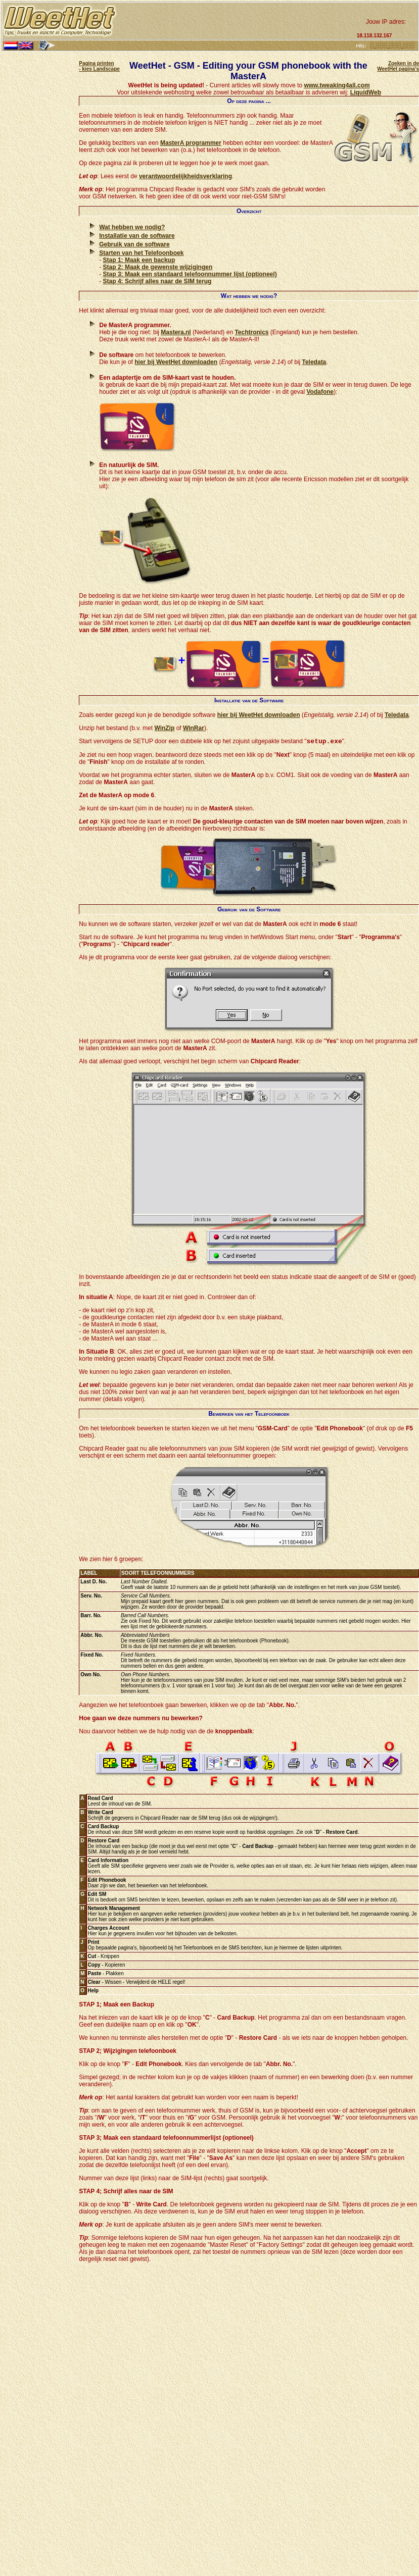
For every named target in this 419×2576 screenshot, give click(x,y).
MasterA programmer (190, 142)
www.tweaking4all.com (336, 85)
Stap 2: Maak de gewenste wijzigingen (158, 267)
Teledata (314, 362)
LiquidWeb (365, 92)
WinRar (193, 728)
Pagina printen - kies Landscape (99, 66)
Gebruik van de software (134, 244)
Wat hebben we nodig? (132, 227)
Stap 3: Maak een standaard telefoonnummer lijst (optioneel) (190, 274)
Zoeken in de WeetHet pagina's (398, 66)
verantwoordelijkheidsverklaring (185, 176)
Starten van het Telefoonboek (141, 252)
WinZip (164, 728)
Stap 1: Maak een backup (139, 260)
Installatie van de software (136, 235)
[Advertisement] (235, 21)
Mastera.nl (176, 332)
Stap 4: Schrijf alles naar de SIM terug (157, 281)
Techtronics (251, 332)
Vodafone (320, 391)
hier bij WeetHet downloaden (175, 362)
